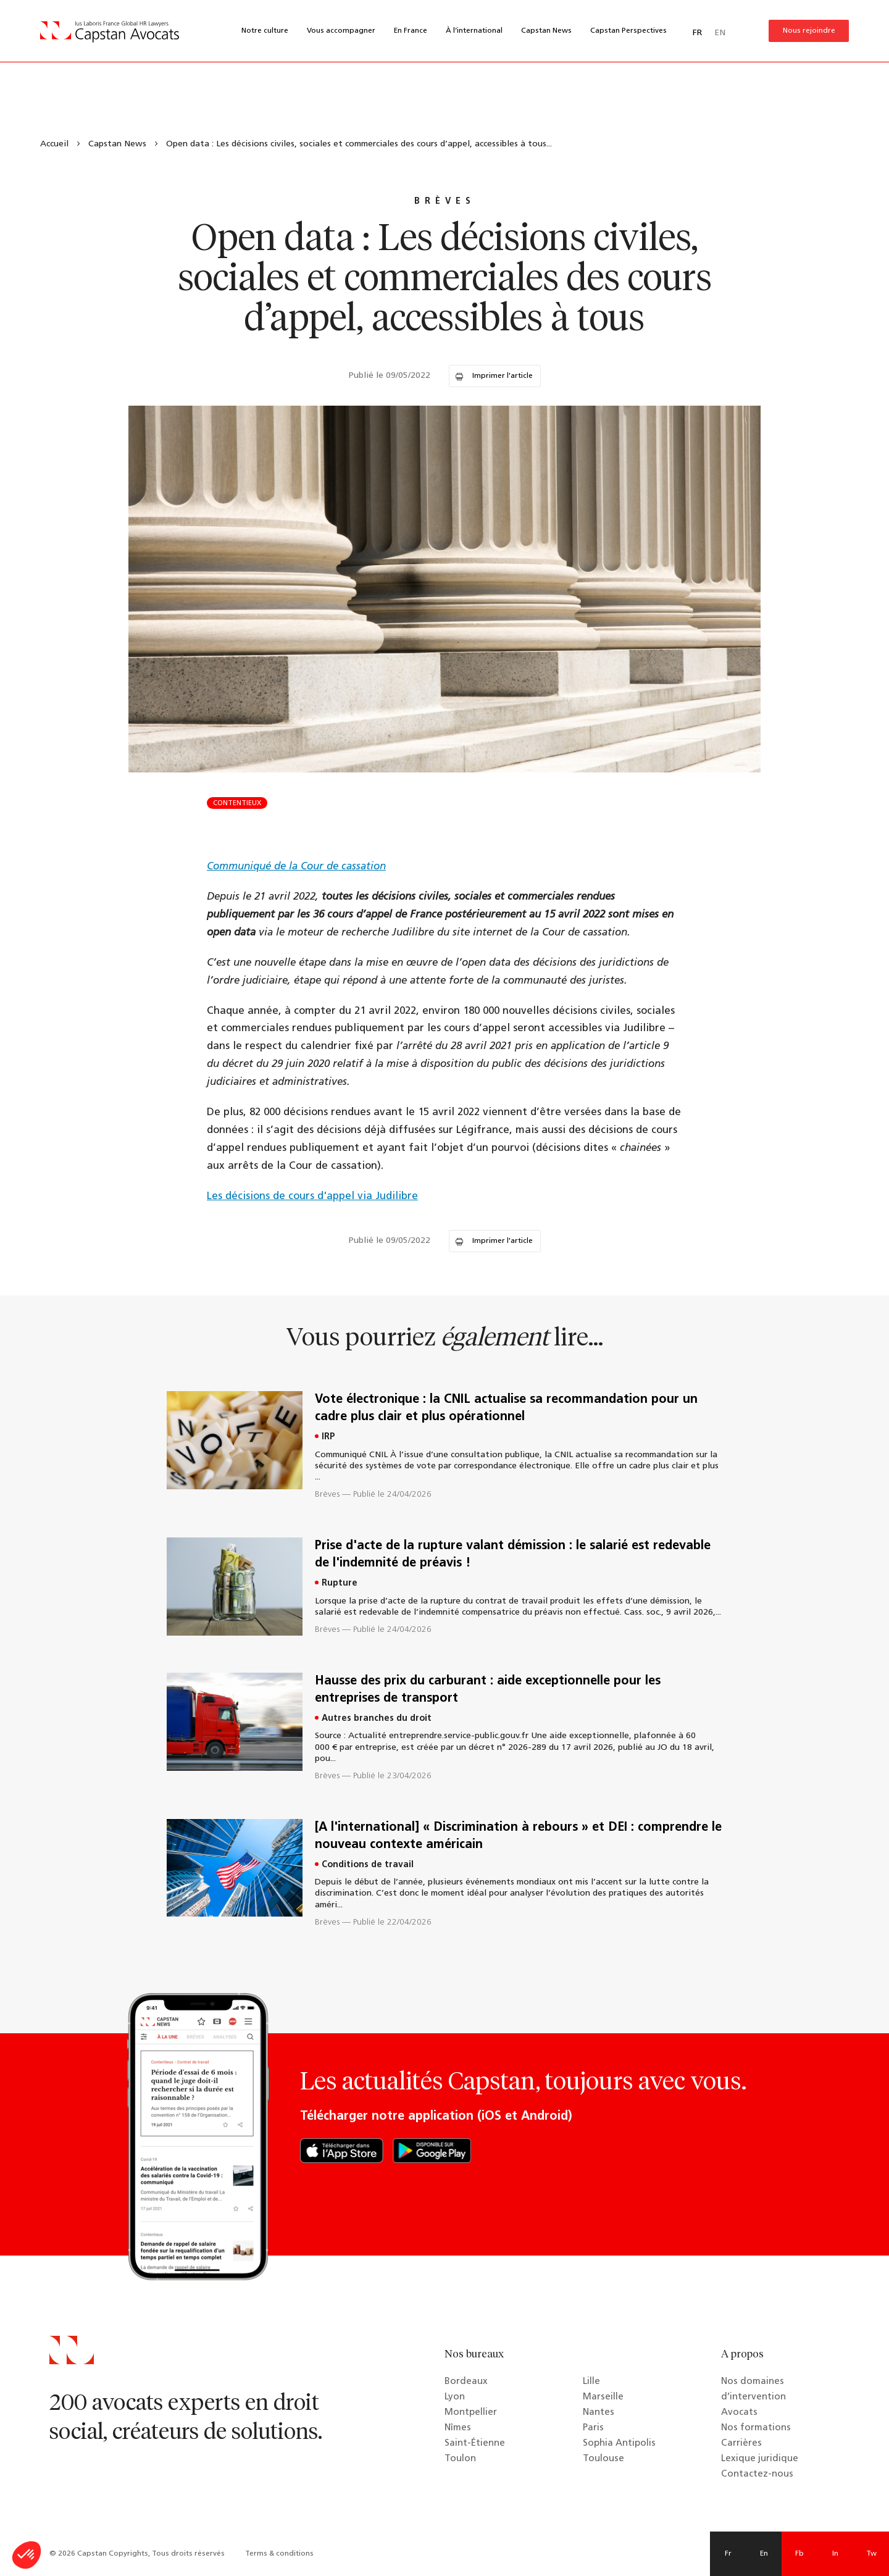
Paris (593, 2428)
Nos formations (756, 2428)
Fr (728, 2553)
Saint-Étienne (474, 2443)
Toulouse (603, 2459)
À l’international (474, 31)
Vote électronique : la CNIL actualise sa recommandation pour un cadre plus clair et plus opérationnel (506, 1408)
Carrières (741, 2443)
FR (697, 33)
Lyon (454, 2397)
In (835, 2553)
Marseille (603, 2397)
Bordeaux (466, 2381)
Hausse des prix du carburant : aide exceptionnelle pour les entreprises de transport (488, 1690)
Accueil (54, 144)
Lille (591, 2381)
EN (719, 33)
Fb (799, 2553)
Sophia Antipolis (619, 2443)
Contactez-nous (757, 2474)
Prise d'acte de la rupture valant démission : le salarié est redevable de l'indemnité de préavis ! (513, 1555)
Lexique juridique (759, 2459)
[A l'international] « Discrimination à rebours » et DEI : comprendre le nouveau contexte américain (518, 1836)
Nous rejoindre (809, 31)
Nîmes (457, 2428)
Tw (871, 2553)
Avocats (739, 2412)
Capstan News (546, 31)
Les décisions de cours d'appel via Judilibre (312, 1196)
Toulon (460, 2459)
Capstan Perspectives (628, 31)
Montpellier (470, 2412)
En (764, 2553)
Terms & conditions (279, 2553)
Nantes (598, 2412)
